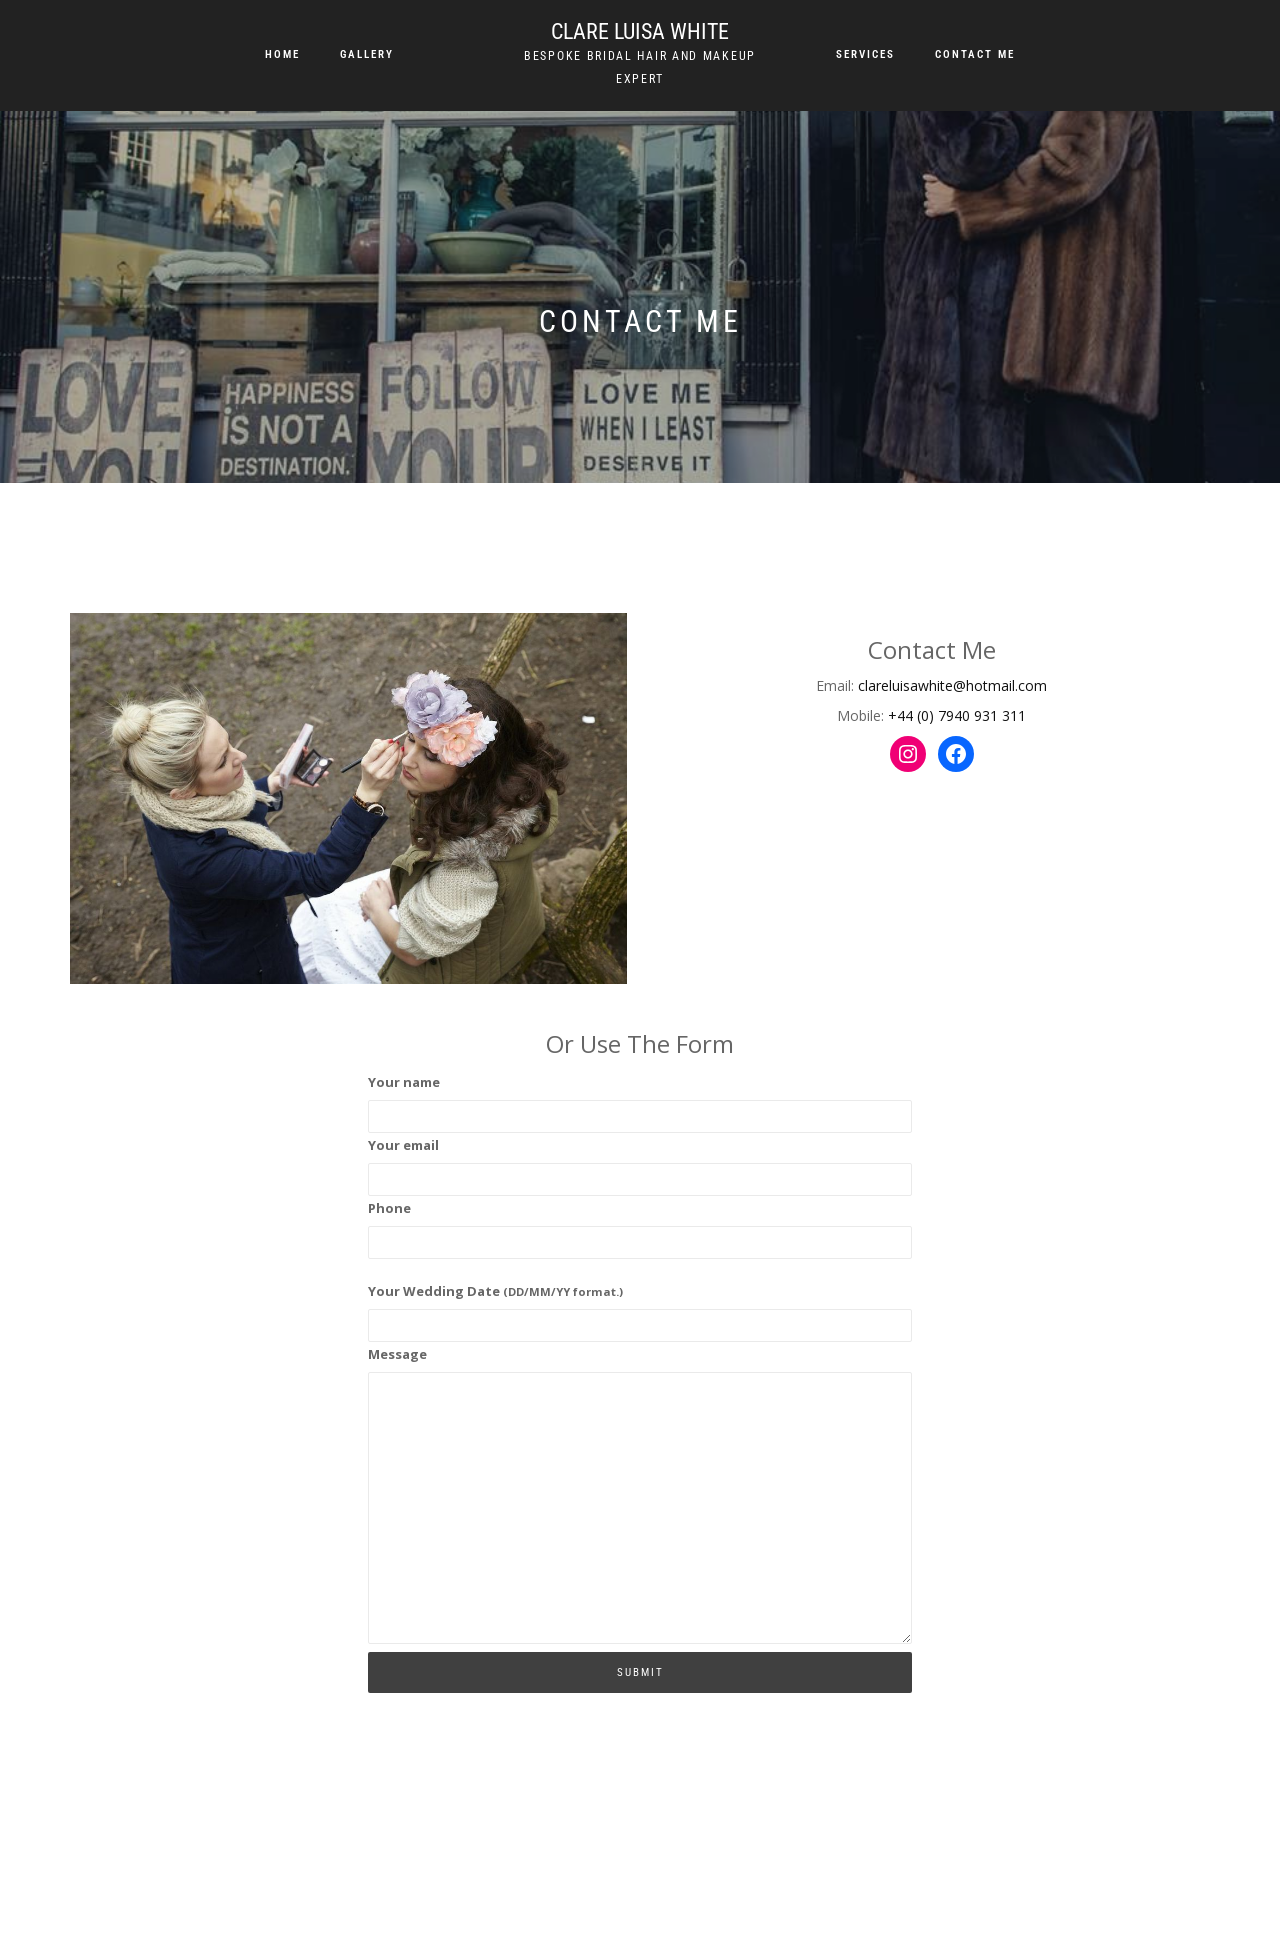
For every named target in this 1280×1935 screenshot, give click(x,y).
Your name (404, 1082)
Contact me (975, 54)
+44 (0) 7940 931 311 (957, 715)
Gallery (367, 54)
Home (282, 54)
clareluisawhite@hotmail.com (952, 685)
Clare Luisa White (640, 31)
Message (397, 1354)
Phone (389, 1208)
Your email (403, 1145)
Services (865, 54)
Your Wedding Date (495, 1291)
